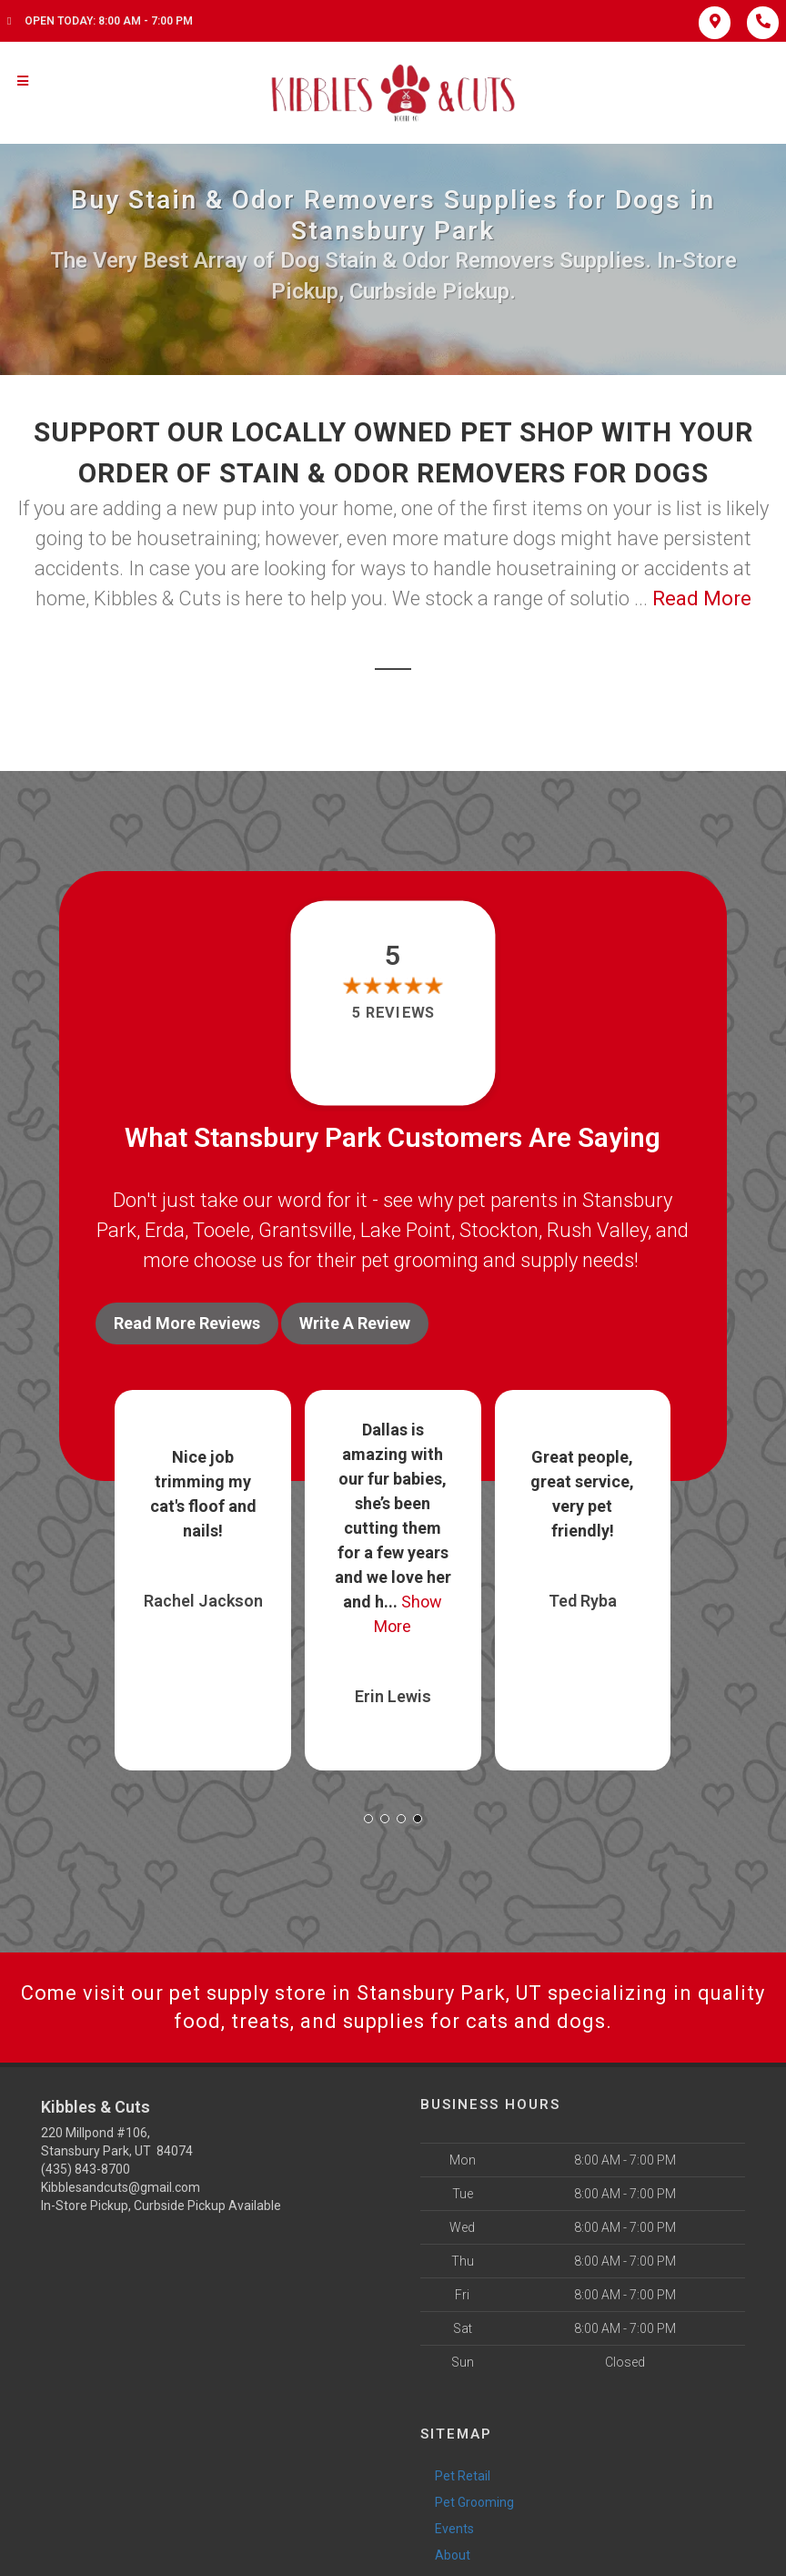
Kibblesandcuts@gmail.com (120, 2187)
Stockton (499, 1230)
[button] (368, 1818)
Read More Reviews (187, 1323)
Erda (165, 1230)
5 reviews (392, 1013)
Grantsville (305, 1230)
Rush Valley (597, 1230)
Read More (701, 598)
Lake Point (405, 1230)
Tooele (221, 1230)
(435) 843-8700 (85, 2169)
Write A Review (354, 1323)
